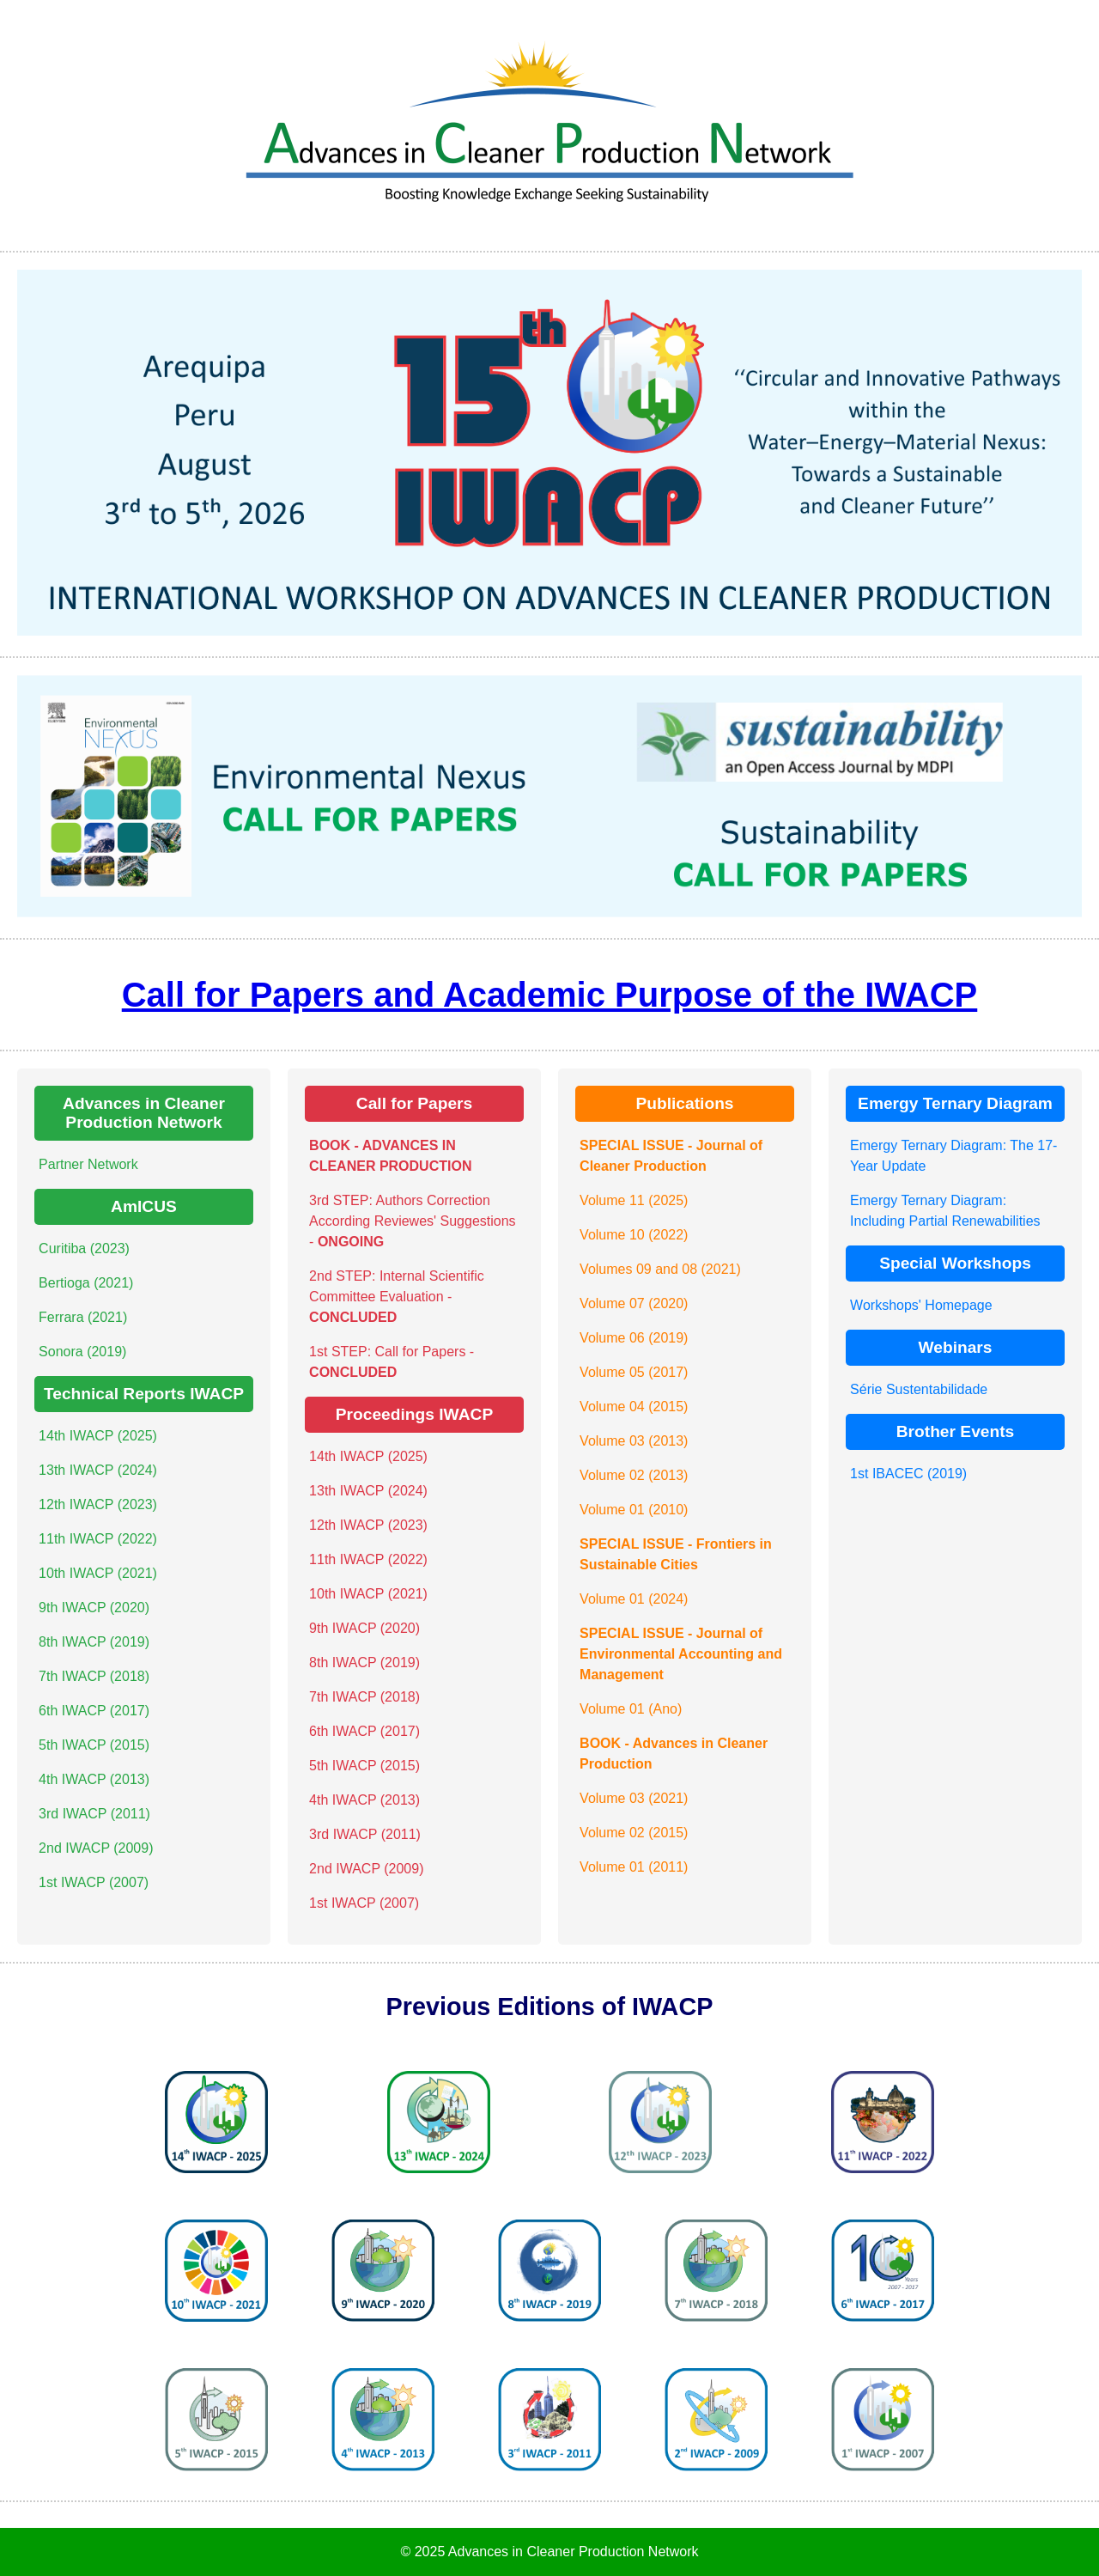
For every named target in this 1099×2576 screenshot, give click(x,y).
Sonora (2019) (82, 1351)
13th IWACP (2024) (98, 1470)
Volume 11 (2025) (634, 1200)
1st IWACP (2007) (94, 1882)
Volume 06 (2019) (634, 1338)
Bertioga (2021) (86, 1283)
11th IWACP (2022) (98, 1539)
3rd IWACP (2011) (94, 1813)
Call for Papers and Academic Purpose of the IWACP (550, 995)
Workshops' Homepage (921, 1305)
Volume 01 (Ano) (631, 1709)
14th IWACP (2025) (98, 1435)
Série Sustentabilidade (918, 1389)
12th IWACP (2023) (98, 1504)
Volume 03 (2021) (634, 1798)
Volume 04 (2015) (634, 1406)
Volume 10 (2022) (634, 1234)
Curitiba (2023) (84, 1248)
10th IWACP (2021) (98, 1573)
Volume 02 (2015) (634, 1832)
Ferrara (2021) (83, 1317)
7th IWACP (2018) (94, 1676)
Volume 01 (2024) (634, 1599)
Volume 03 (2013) (634, 1441)
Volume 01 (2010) (634, 1509)
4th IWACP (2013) (94, 1779)
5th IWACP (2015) (94, 1745)
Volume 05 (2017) (634, 1372)
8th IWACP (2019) (94, 1642)
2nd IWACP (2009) (96, 1848)
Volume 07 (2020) (634, 1303)
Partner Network (88, 1164)
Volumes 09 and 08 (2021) (660, 1269)
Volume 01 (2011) (634, 1867)
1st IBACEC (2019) (908, 1473)
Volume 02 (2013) (634, 1475)
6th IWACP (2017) (94, 1710)
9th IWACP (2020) (94, 1607)
